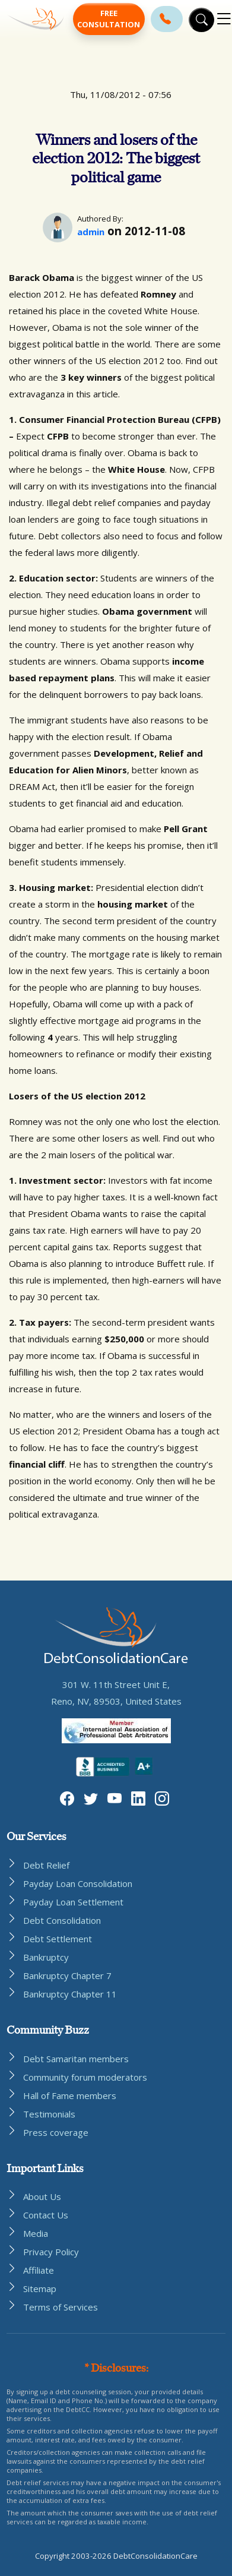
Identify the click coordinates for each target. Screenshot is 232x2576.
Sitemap (39, 2288)
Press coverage (55, 2132)
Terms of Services (60, 2307)
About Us (42, 2196)
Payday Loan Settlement (73, 1902)
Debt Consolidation (62, 1920)
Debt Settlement (57, 1939)
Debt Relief (46, 1865)
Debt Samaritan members (76, 2059)
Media (35, 2233)
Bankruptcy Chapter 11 (70, 1994)
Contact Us (45, 2215)
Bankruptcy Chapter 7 (67, 1975)
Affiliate (38, 2270)
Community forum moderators (85, 2077)
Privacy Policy (51, 2252)
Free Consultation (108, 19)
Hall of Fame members (69, 2095)
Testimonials (49, 2114)
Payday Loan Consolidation (77, 1883)
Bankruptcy (46, 1957)
